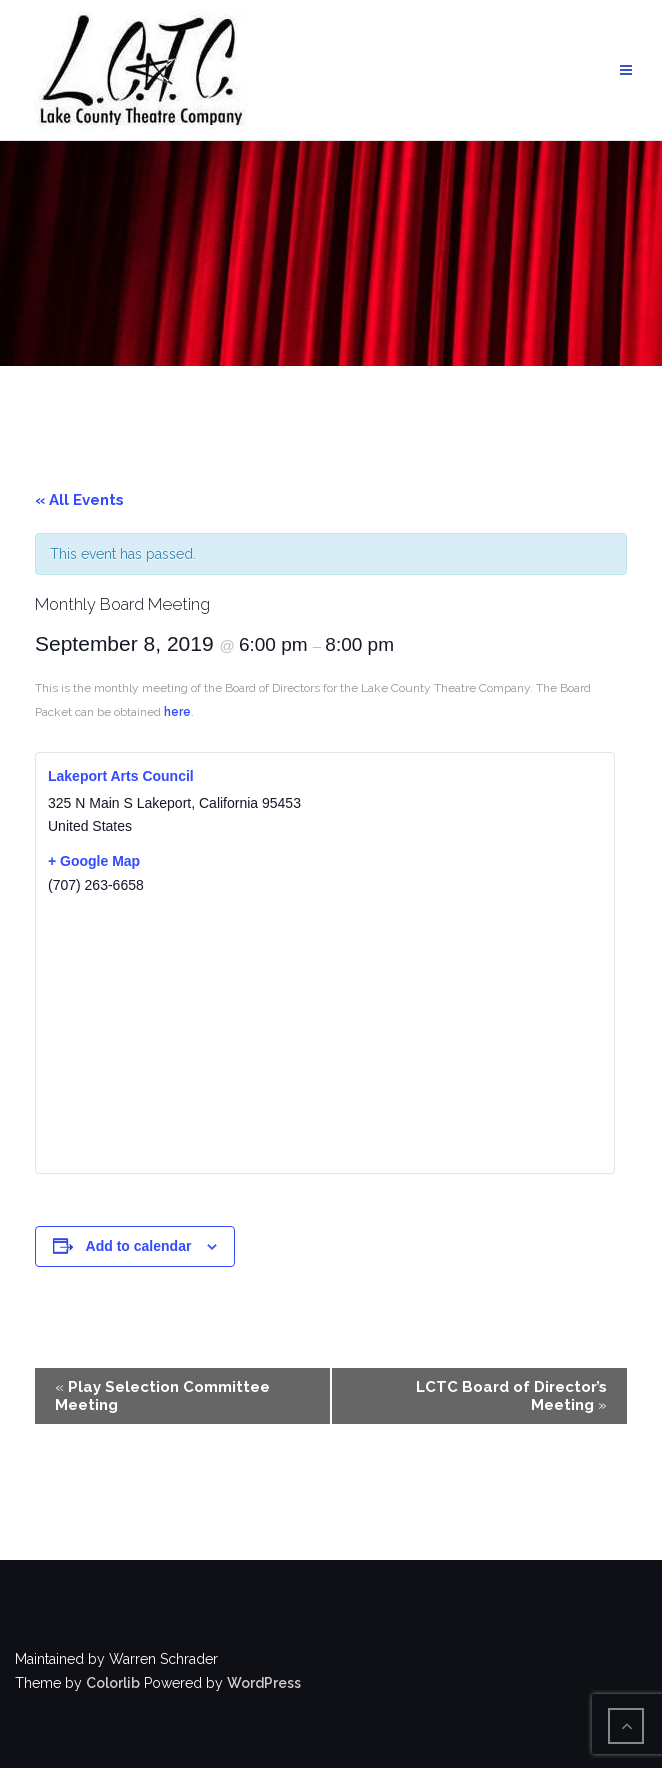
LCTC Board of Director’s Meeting (511, 1396)
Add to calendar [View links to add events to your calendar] (139, 1246)
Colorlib (113, 1683)
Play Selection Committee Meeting (162, 1396)
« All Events (79, 500)
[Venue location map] (325, 1033)
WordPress (264, 1683)
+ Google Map (94, 861)
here (177, 712)
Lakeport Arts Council (121, 776)
